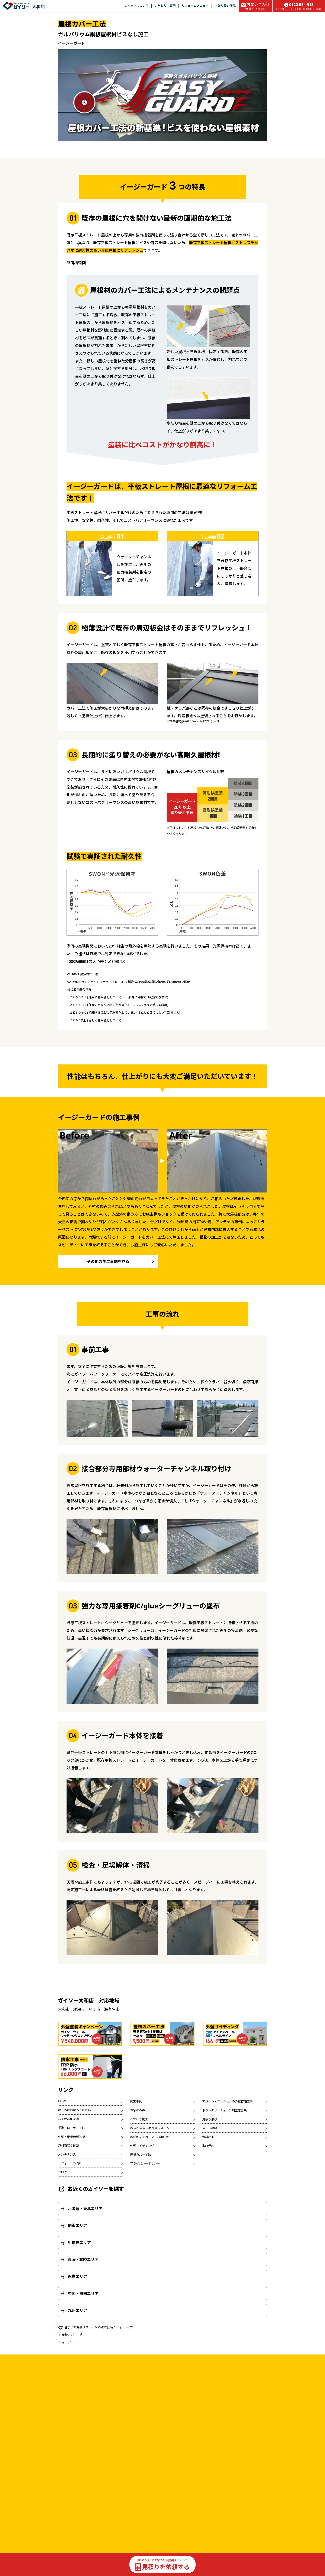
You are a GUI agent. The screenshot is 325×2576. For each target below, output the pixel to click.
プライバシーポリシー (145, 2249)
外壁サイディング (142, 2231)
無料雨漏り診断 (68, 2231)
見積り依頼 (209, 2205)
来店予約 (208, 2231)
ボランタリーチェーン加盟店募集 (224, 2196)
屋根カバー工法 (140, 2240)
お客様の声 (137, 2196)
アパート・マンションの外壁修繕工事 (227, 2187)
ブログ (62, 2257)
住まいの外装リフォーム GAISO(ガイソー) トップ (98, 2413)
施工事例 (136, 2187)
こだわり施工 (139, 2205)
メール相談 (209, 2213)
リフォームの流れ (70, 2249)
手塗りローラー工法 (71, 2213)
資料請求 (208, 2222)
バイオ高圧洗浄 (68, 2204)
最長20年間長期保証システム (149, 2213)
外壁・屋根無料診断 (71, 2222)
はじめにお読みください (74, 2195)
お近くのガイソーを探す (91, 2274)
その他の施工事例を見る (108, 1346)
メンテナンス (67, 2240)
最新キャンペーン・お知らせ (149, 2222)
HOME (62, 2186)
